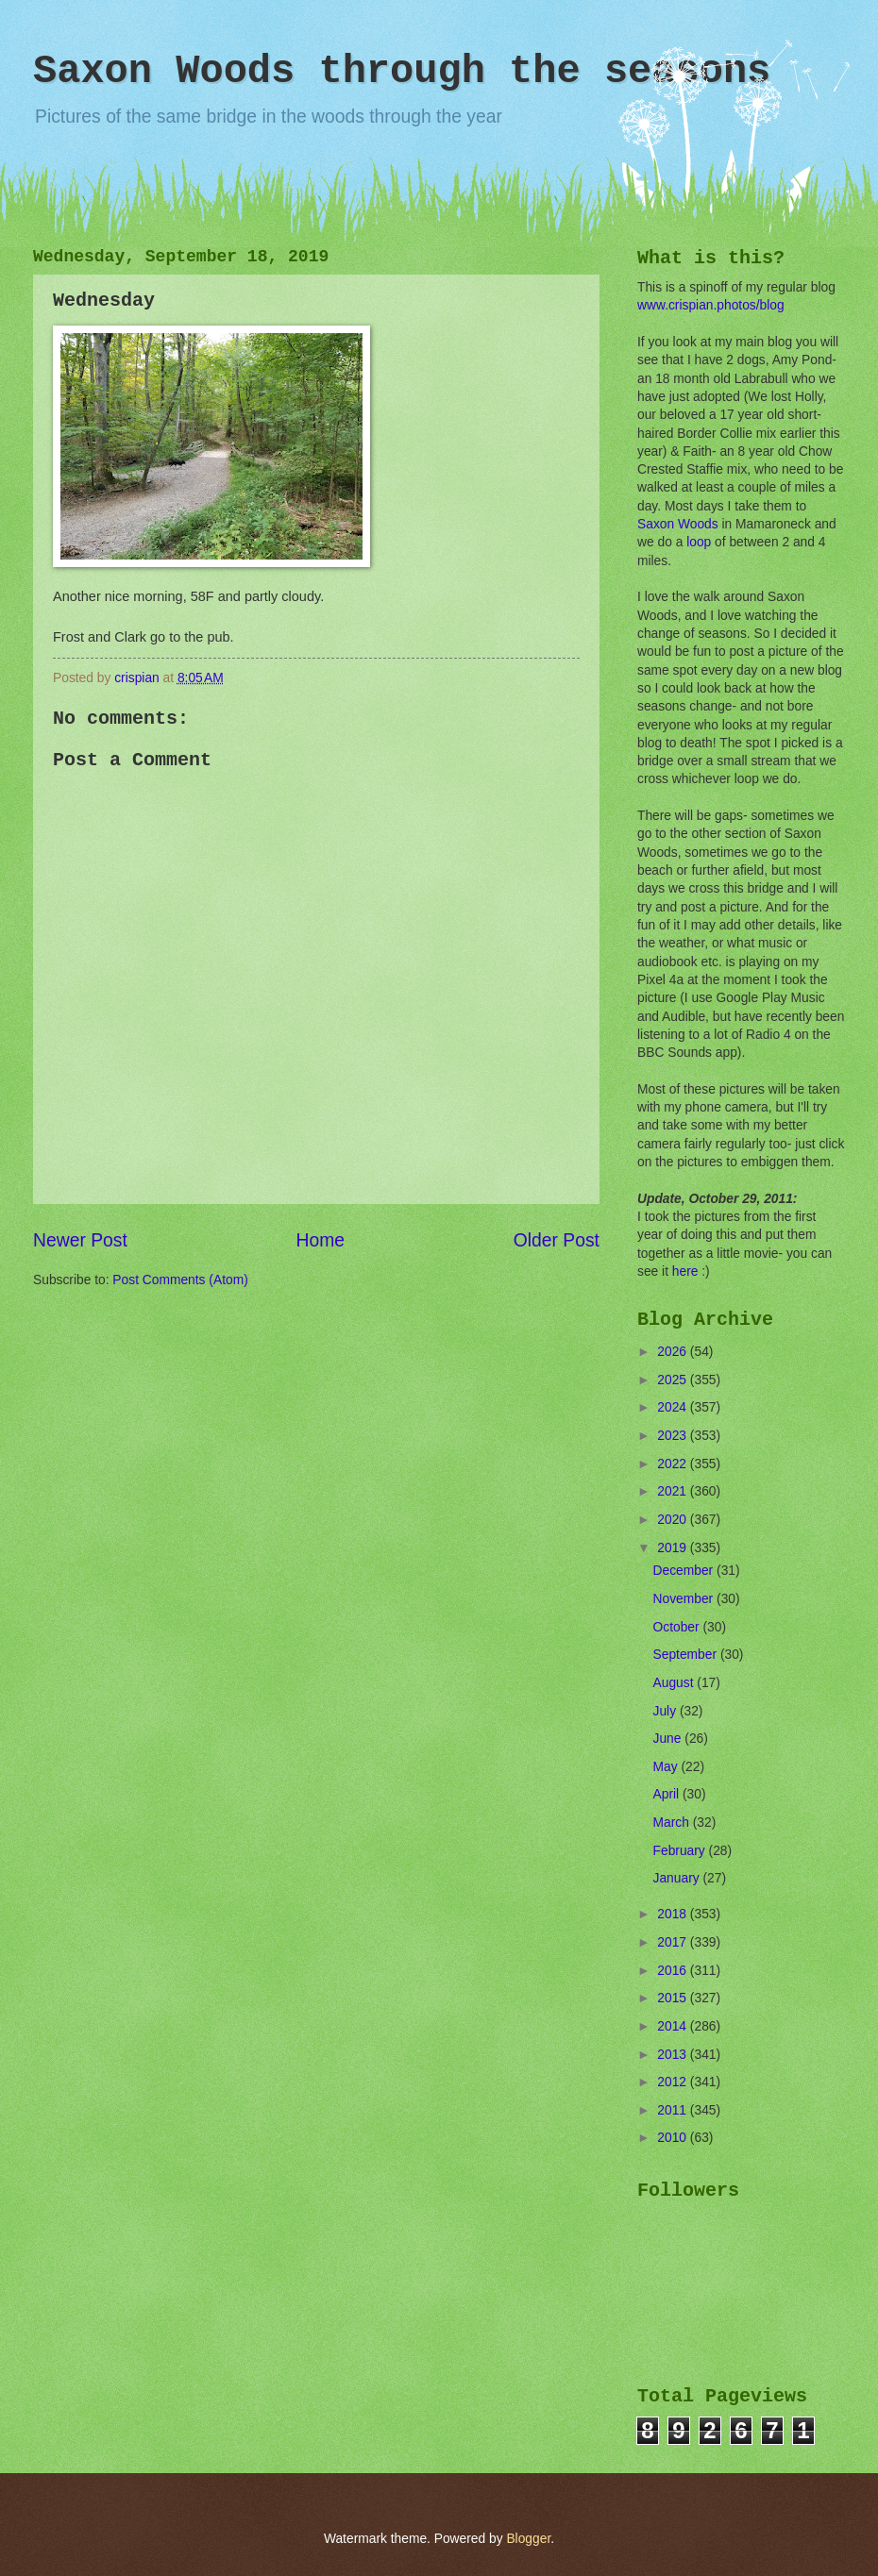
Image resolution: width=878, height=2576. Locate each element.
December (685, 1571)
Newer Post (80, 1240)
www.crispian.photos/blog (711, 305)
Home (321, 1240)
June (669, 1738)
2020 (673, 1520)
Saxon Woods (677, 524)
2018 (673, 1914)
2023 (673, 1436)
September (686, 1655)
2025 (673, 1380)
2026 (673, 1352)
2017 (673, 1942)
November (685, 1599)
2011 (673, 2110)
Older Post (556, 1240)
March (673, 1822)
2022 (673, 1464)
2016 (673, 1971)
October (678, 1627)
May (667, 1767)
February (681, 1851)
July (666, 1711)
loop (698, 542)
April (668, 1794)
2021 (673, 1491)
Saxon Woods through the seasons (401, 71)
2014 (673, 2026)
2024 (673, 1407)
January (678, 1878)
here (685, 1271)
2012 (673, 2082)
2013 (673, 2055)
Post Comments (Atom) (179, 1280)
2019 (673, 1548)
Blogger (528, 2539)
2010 (673, 2138)
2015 (673, 1998)
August (675, 1683)
